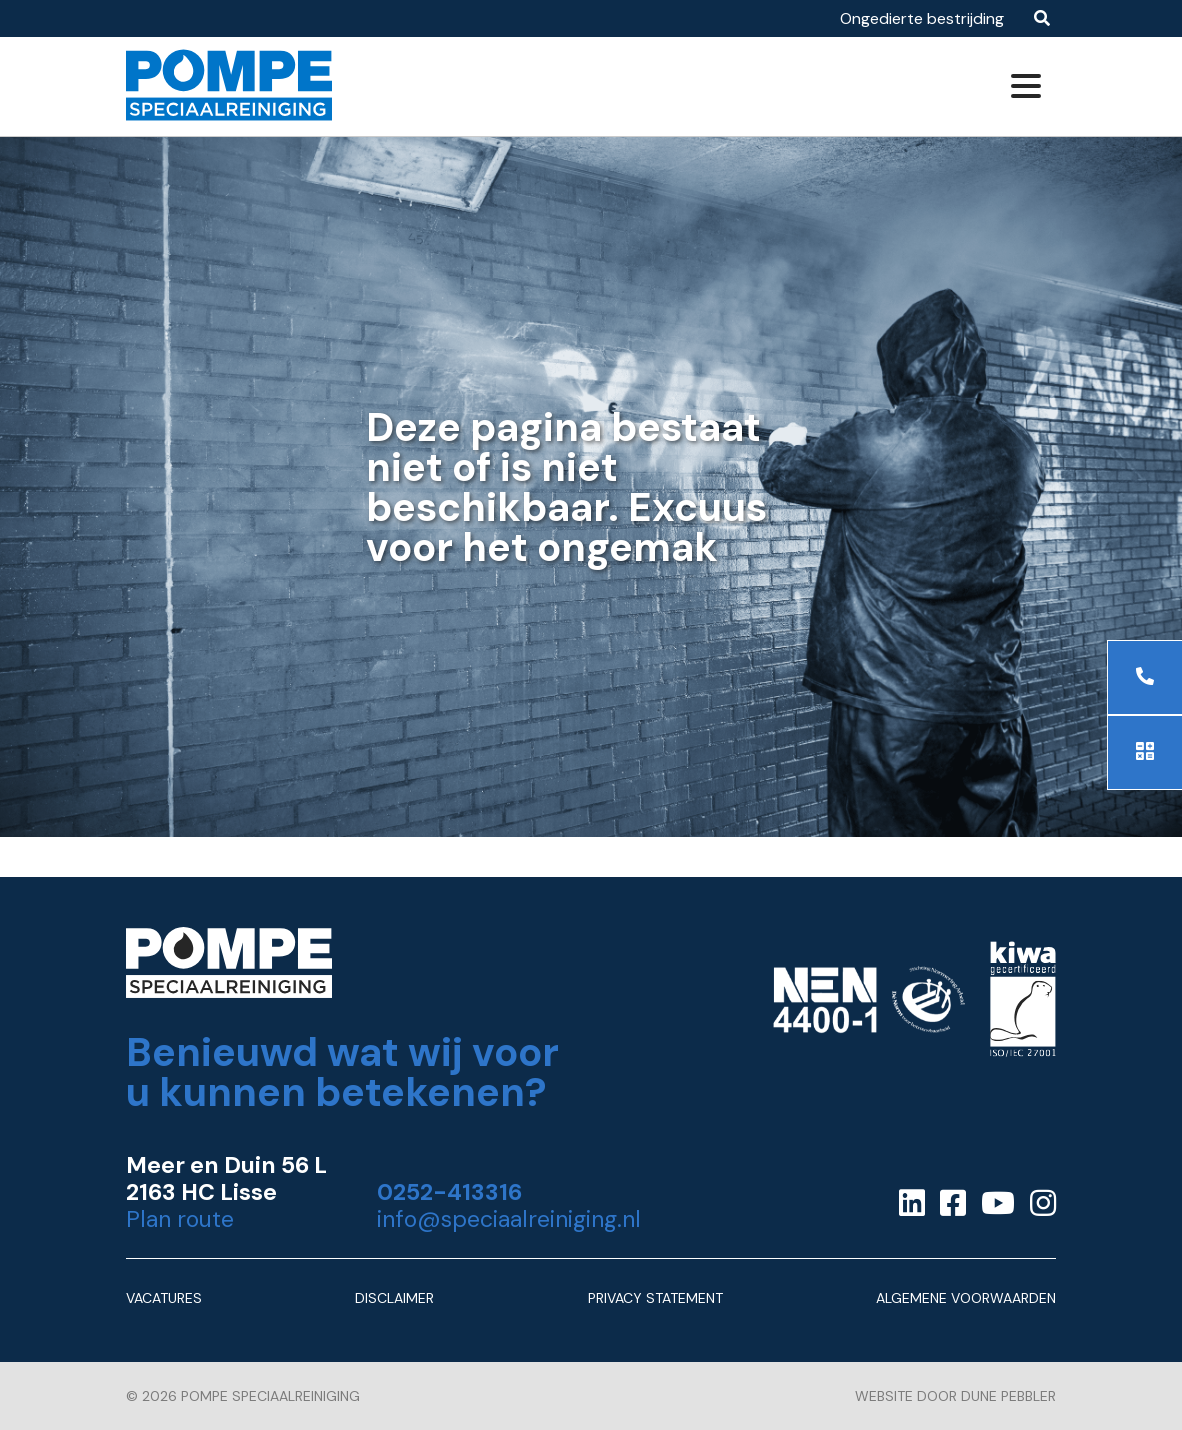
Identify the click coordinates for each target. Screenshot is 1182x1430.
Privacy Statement (655, 1298)
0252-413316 (449, 1192)
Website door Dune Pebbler (955, 1396)
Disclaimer (394, 1298)
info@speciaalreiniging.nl (509, 1219)
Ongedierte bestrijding (922, 18)
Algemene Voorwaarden (966, 1298)
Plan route (180, 1219)
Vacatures (164, 1298)
